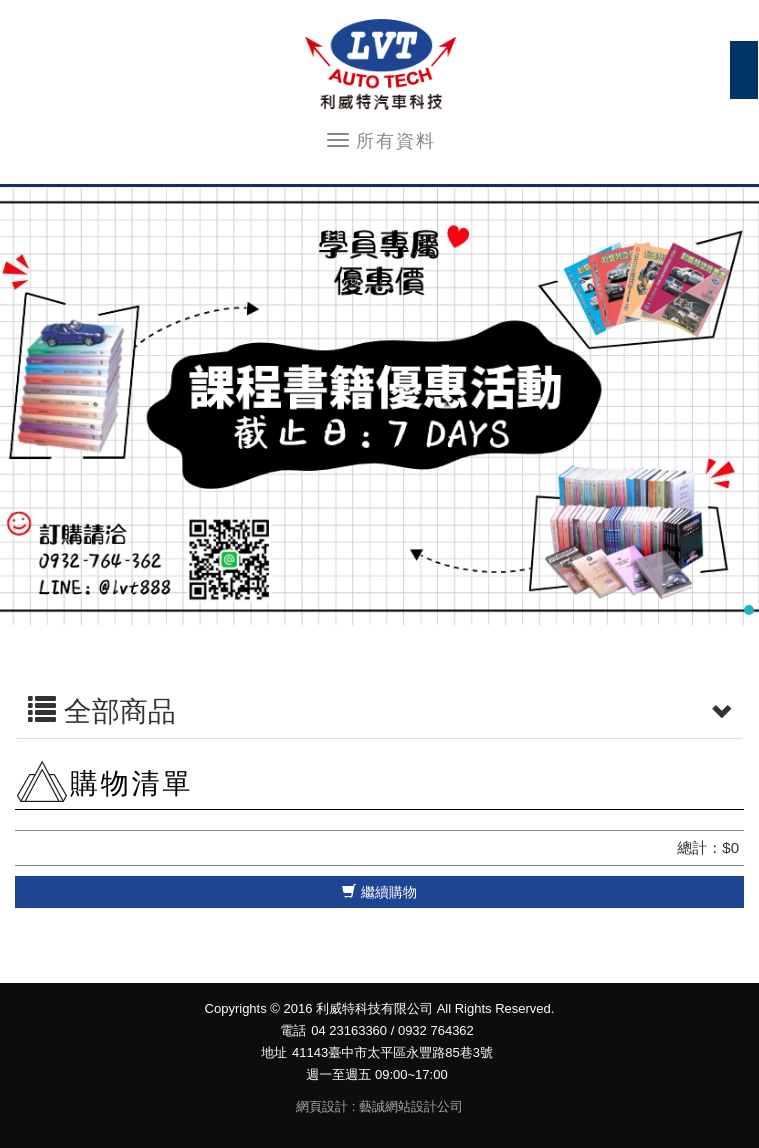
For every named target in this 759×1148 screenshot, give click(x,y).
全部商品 (379, 712)
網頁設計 (322, 1106)
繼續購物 (379, 892)
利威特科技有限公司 (380, 65)
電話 (293, 1030)
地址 (274, 1052)
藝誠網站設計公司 (411, 1106)
